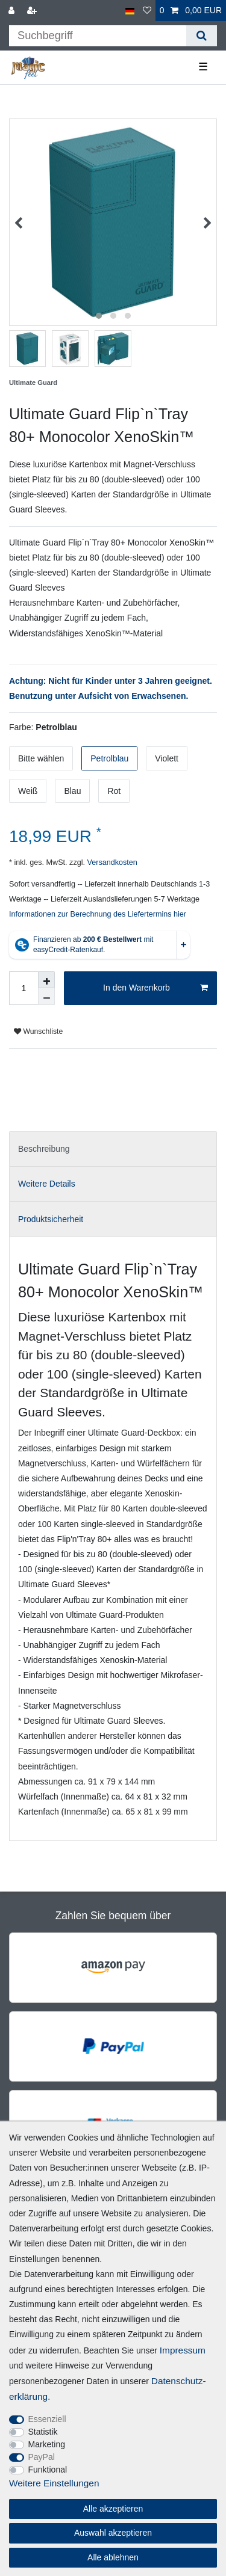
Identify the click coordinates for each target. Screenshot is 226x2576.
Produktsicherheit (50, 1219)
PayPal (41, 2457)
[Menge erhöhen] (46, 979)
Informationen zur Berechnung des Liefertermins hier (97, 914)
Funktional (47, 2469)
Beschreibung (44, 1149)
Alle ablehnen (113, 2557)
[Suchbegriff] (97, 35)
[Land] (130, 10)
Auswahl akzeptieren (113, 2533)
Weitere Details (46, 1183)
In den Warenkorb (155, 988)
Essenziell (47, 2419)
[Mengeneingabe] (23, 988)
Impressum (183, 2350)
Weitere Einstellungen (54, 2483)
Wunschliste (38, 1031)
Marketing (46, 2444)
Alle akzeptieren (113, 2508)
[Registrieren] (33, 10)
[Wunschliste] (147, 10)
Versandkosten (111, 862)
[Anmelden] (12, 10)
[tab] (113, 1149)
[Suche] (201, 35)
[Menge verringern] (46, 996)
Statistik (43, 2431)
